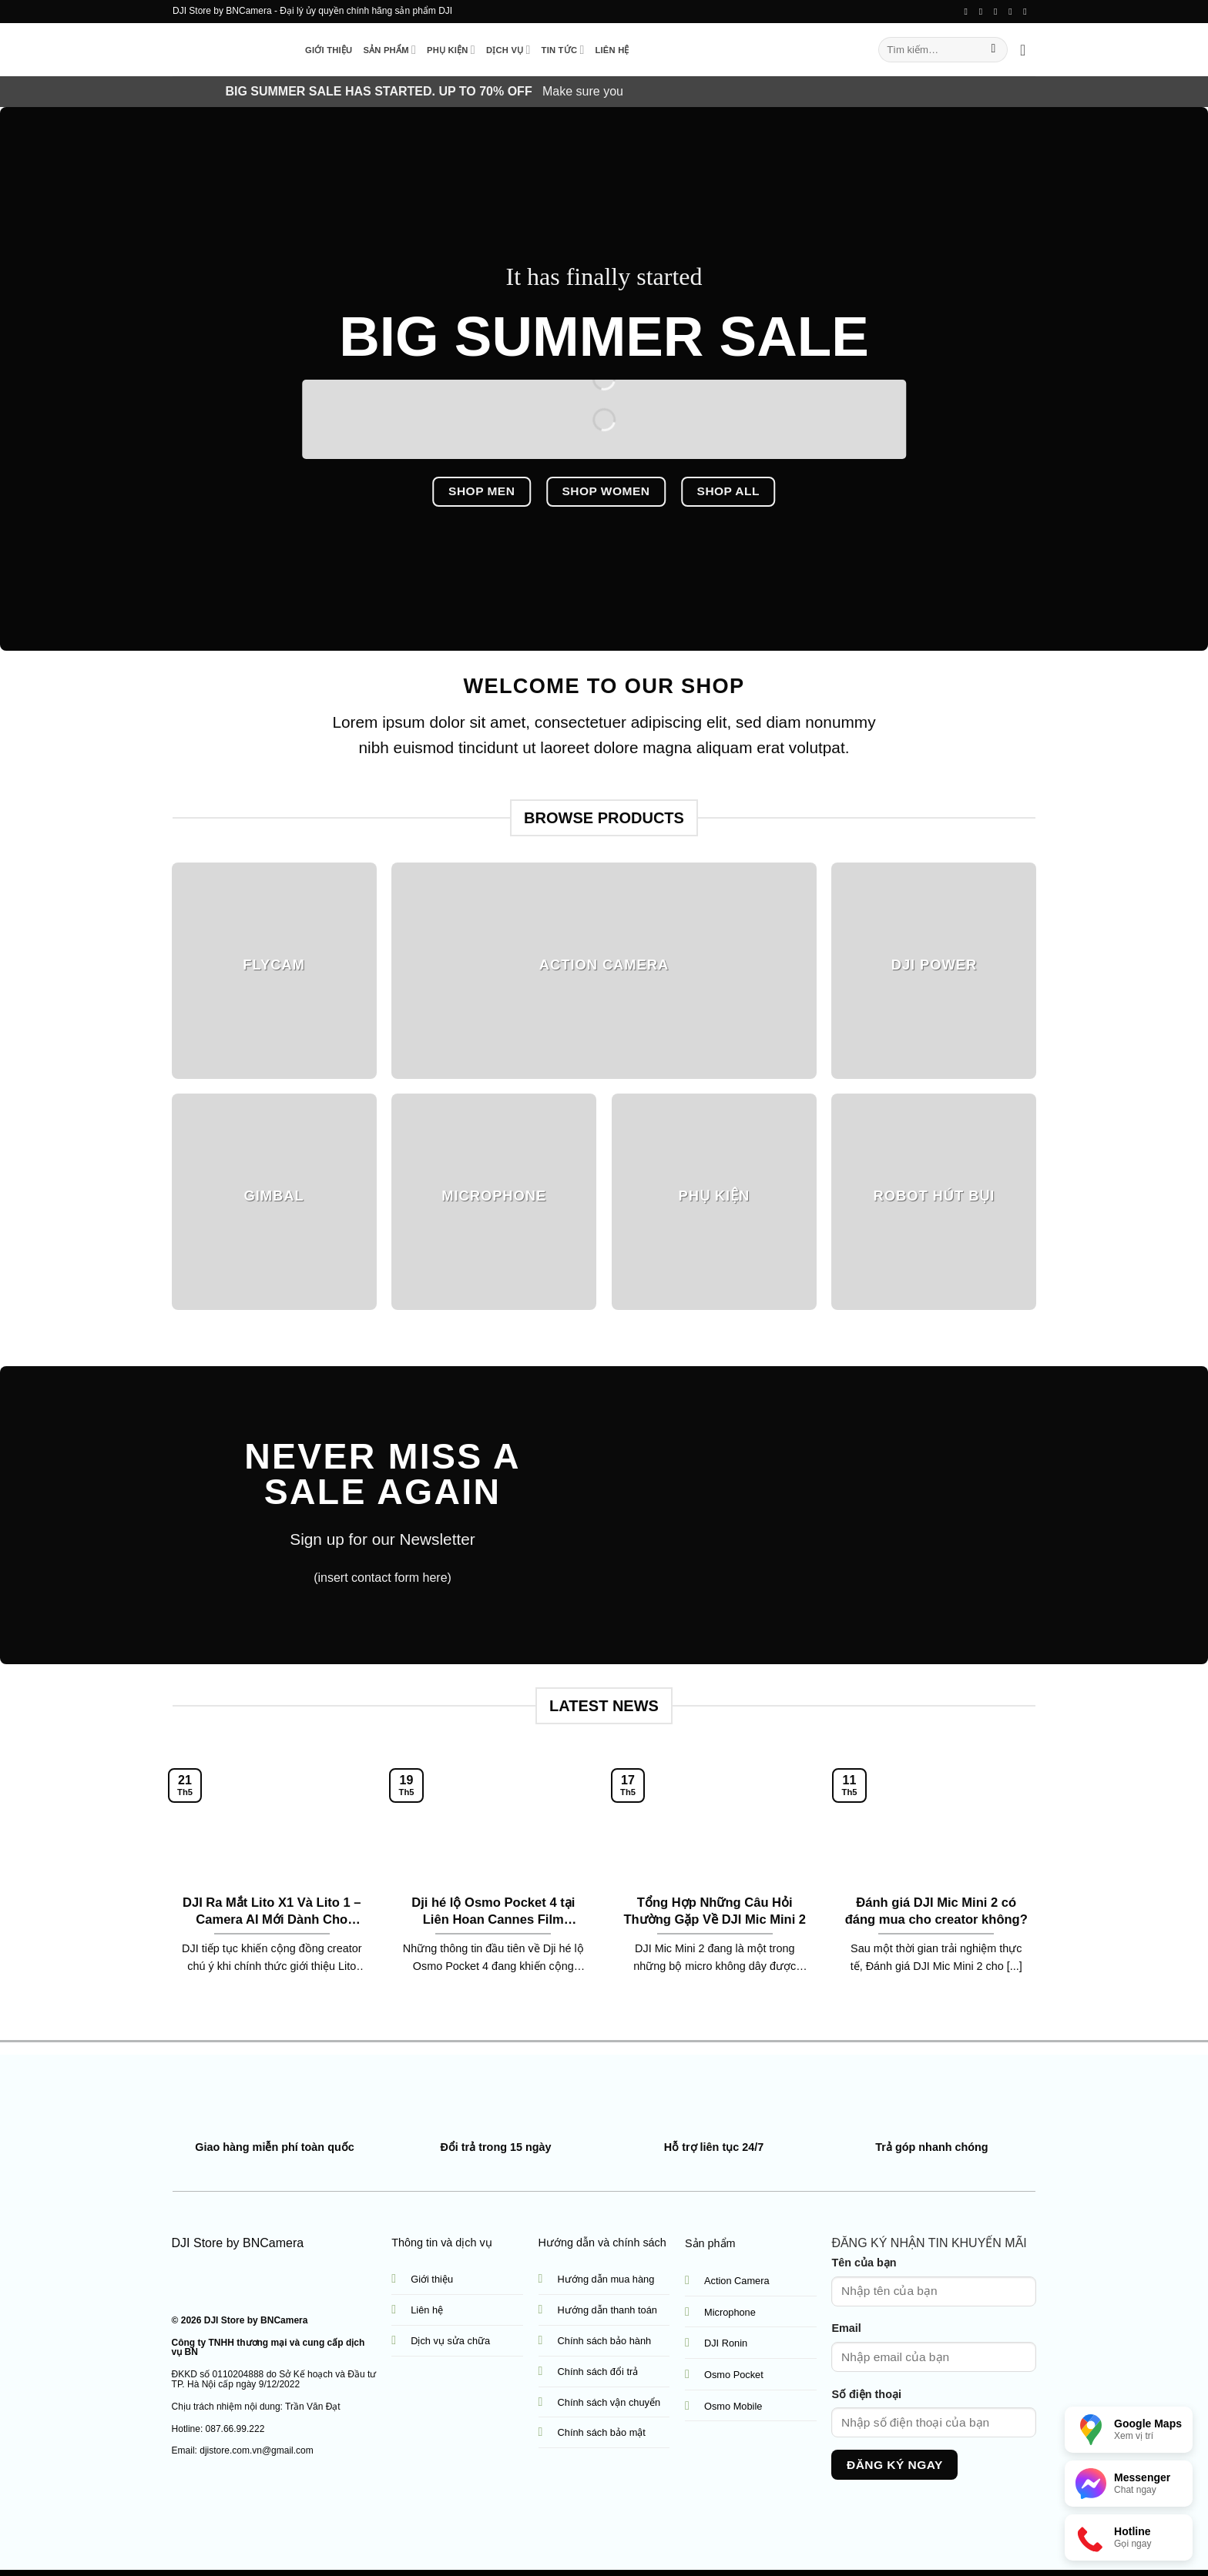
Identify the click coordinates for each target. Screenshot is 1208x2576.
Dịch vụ (508, 49)
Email (846, 2328)
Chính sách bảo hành (605, 2341)
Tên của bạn (863, 2262)
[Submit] (993, 50)
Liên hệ (612, 50)
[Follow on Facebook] (969, 11)
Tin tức (563, 49)
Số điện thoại (866, 2394)
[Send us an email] (998, 11)
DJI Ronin (725, 2343)
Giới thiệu (328, 50)
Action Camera (737, 2280)
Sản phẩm (389, 49)
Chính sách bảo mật (602, 2432)
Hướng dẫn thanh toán (607, 2310)
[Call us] (1013, 11)
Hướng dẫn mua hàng (606, 2279)
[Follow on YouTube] (1027, 11)
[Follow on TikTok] (983, 11)
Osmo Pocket (733, 2374)
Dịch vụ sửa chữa (450, 2341)
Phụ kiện (451, 49)
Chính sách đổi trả (598, 2371)
